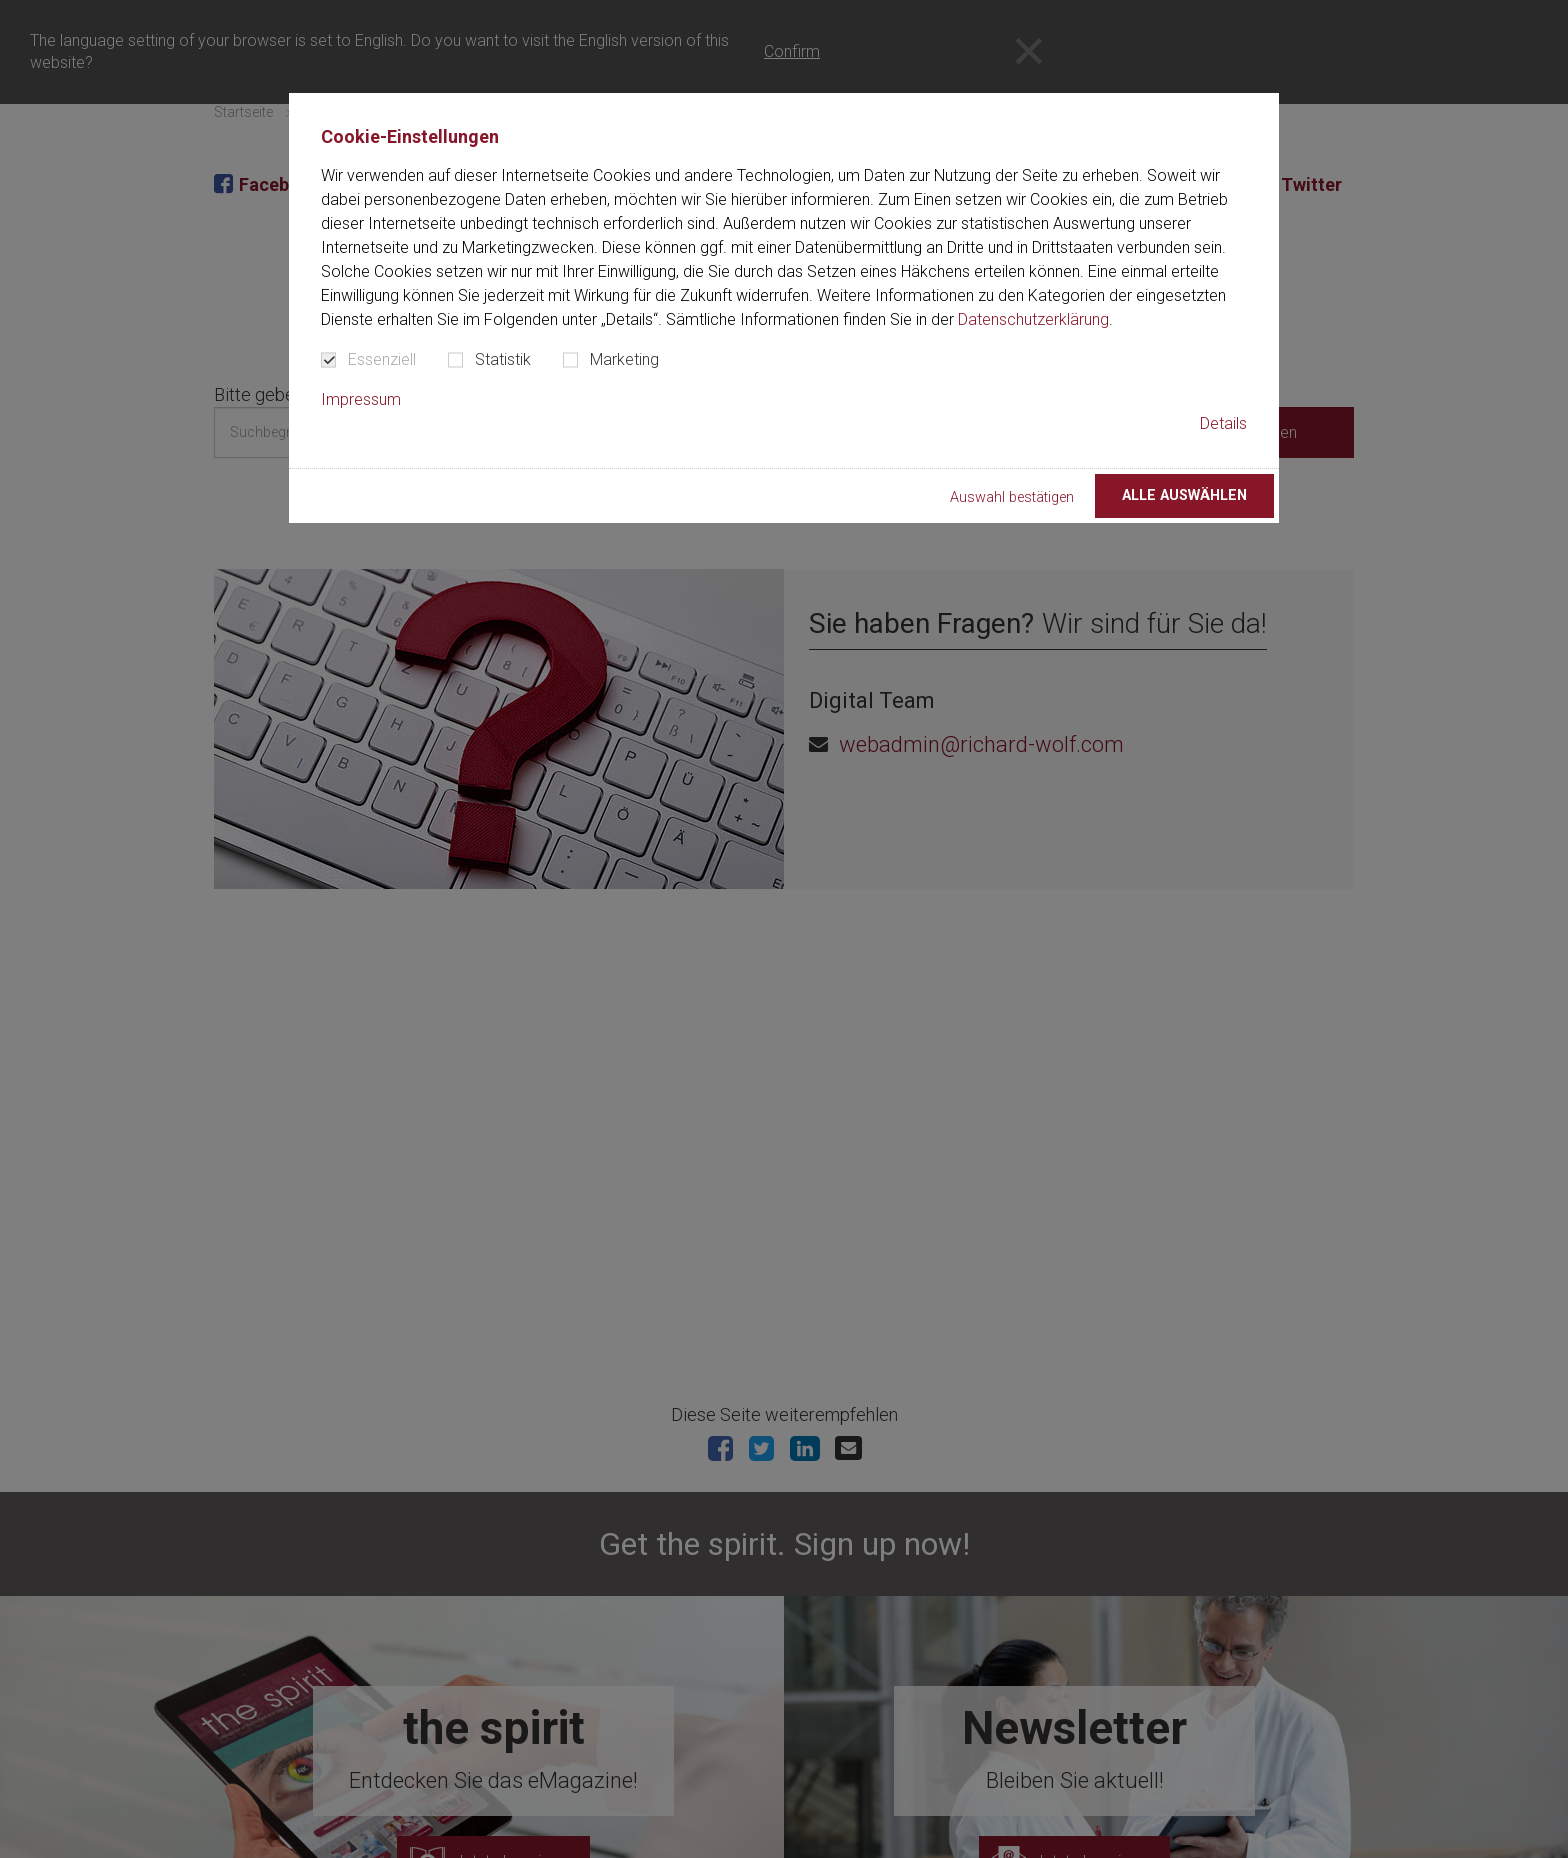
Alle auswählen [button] (1184, 495)
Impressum (361, 399)
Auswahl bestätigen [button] (1012, 497)
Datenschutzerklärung (1033, 319)
